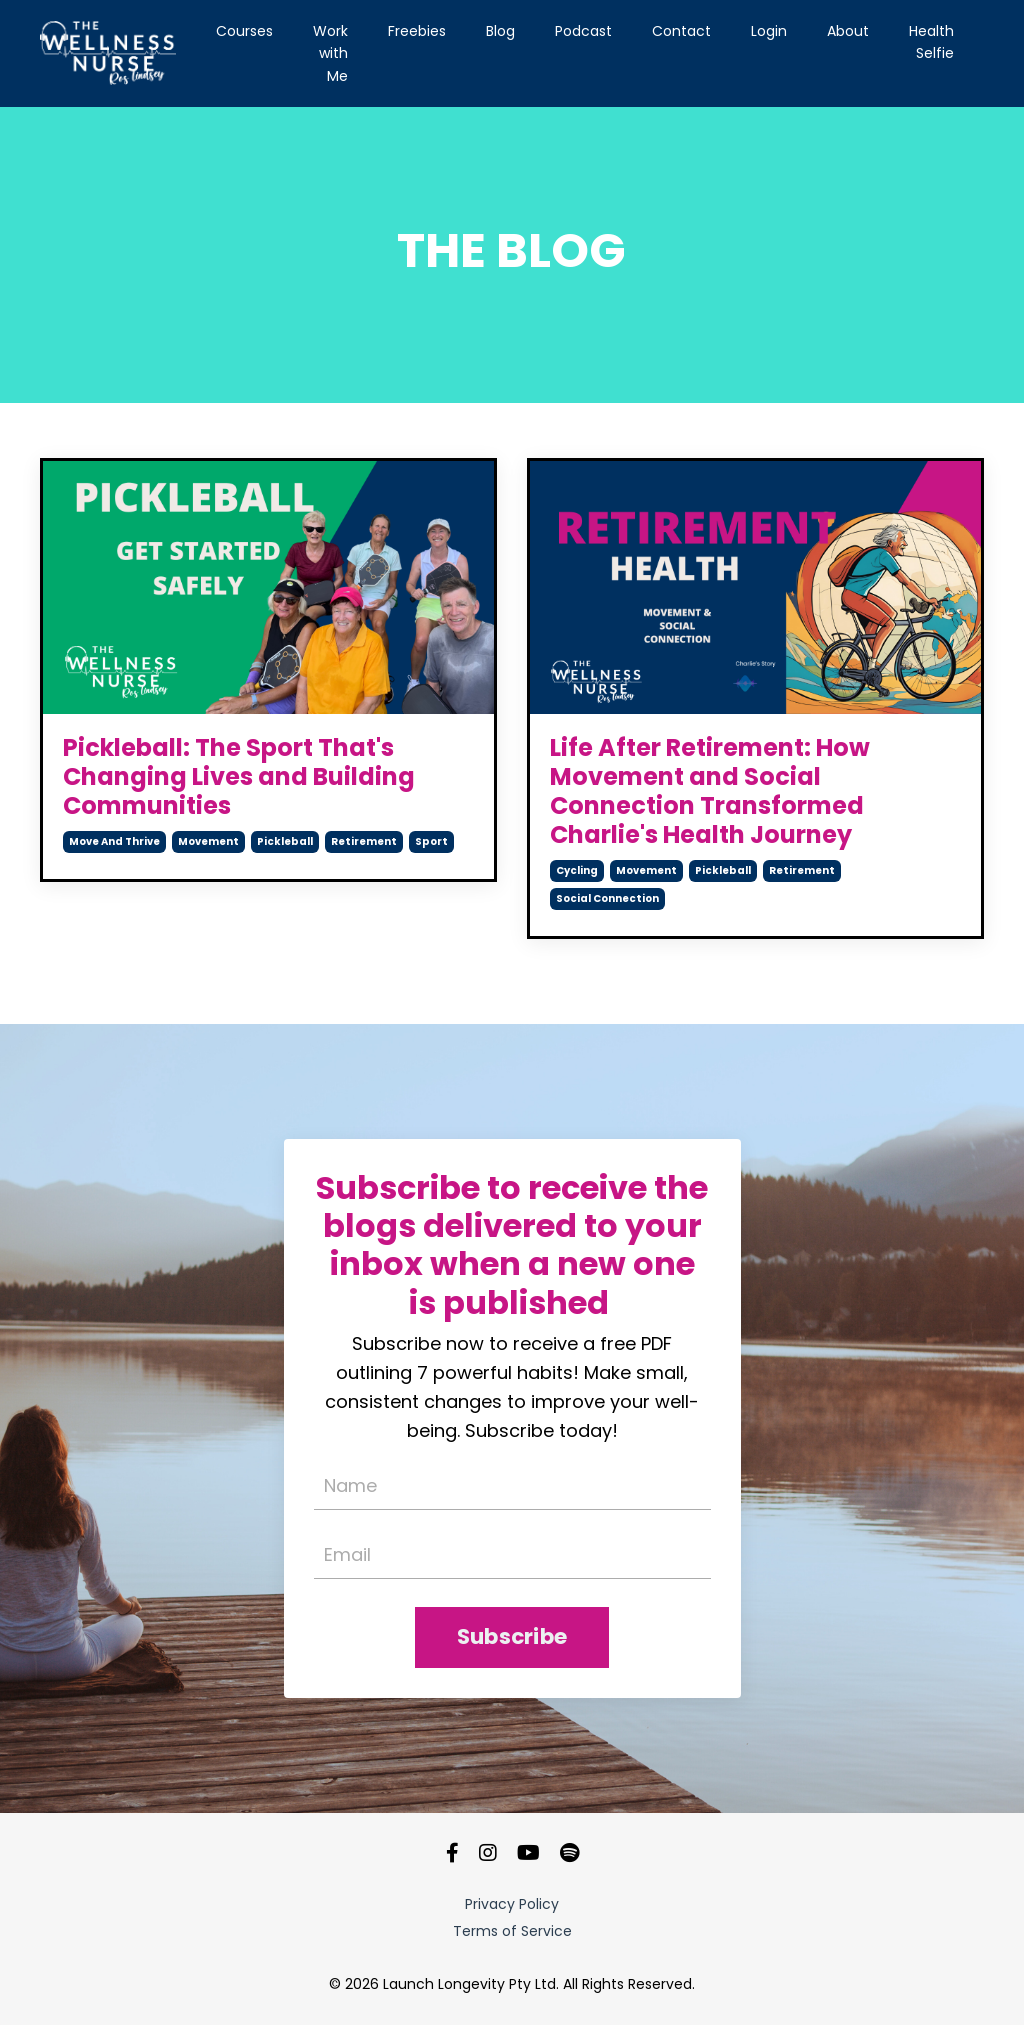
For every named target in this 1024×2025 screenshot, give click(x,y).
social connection (607, 898)
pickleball (285, 841)
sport (431, 841)
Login (769, 31)
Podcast (583, 31)
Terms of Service (512, 1931)
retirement (364, 841)
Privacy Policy (512, 1904)
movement (208, 841)
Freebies (417, 31)
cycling (577, 870)
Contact (681, 31)
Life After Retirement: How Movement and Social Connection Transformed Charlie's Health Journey (710, 791)
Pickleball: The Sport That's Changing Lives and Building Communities (239, 777)
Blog (500, 31)
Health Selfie (931, 42)
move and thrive (114, 841)
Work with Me (330, 53)
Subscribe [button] (512, 1636)
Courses (244, 31)
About (848, 31)
